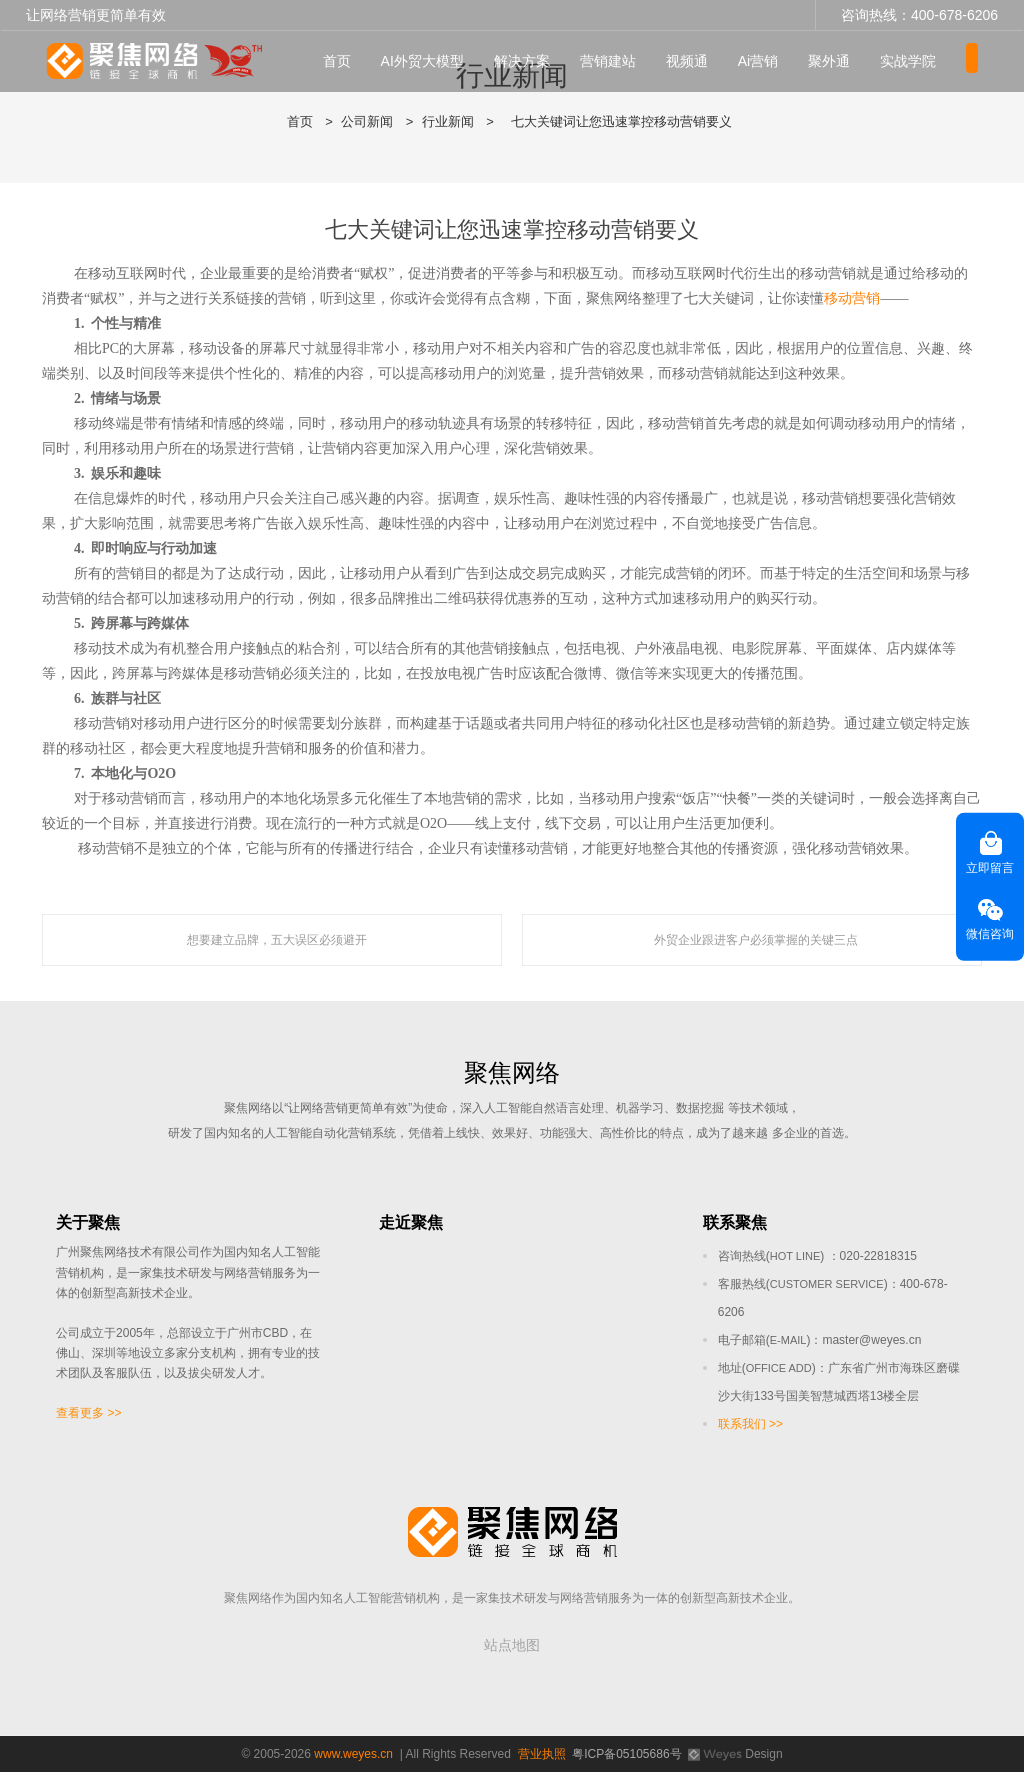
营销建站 (628, 61)
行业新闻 (448, 121)
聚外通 (850, 61)
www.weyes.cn (353, 1755)
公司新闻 (367, 121)
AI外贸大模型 (442, 61)
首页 (357, 61)
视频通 (707, 61)
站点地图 (512, 1646)
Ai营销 (778, 61)
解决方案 (542, 61)
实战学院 (929, 61)
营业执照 (542, 1755)
